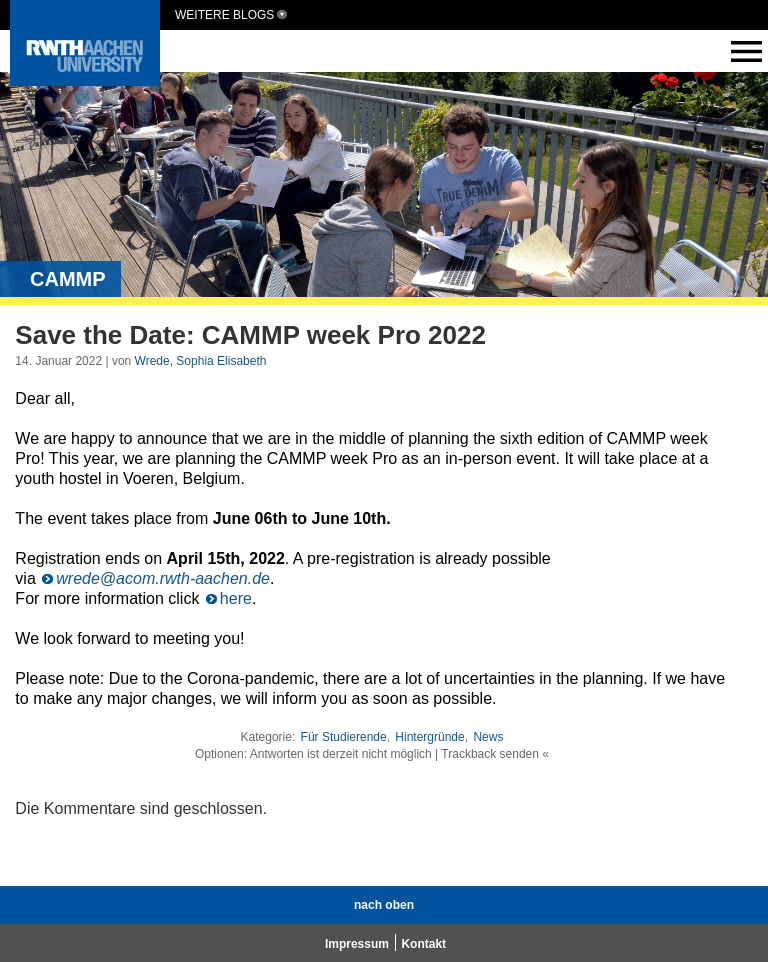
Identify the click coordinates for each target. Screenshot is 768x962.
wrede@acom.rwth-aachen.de (163, 578)
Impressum (357, 944)
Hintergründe (429, 737)
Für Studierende (344, 737)
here (236, 598)
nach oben (384, 905)
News (488, 737)
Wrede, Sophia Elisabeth (201, 361)
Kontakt (423, 944)
